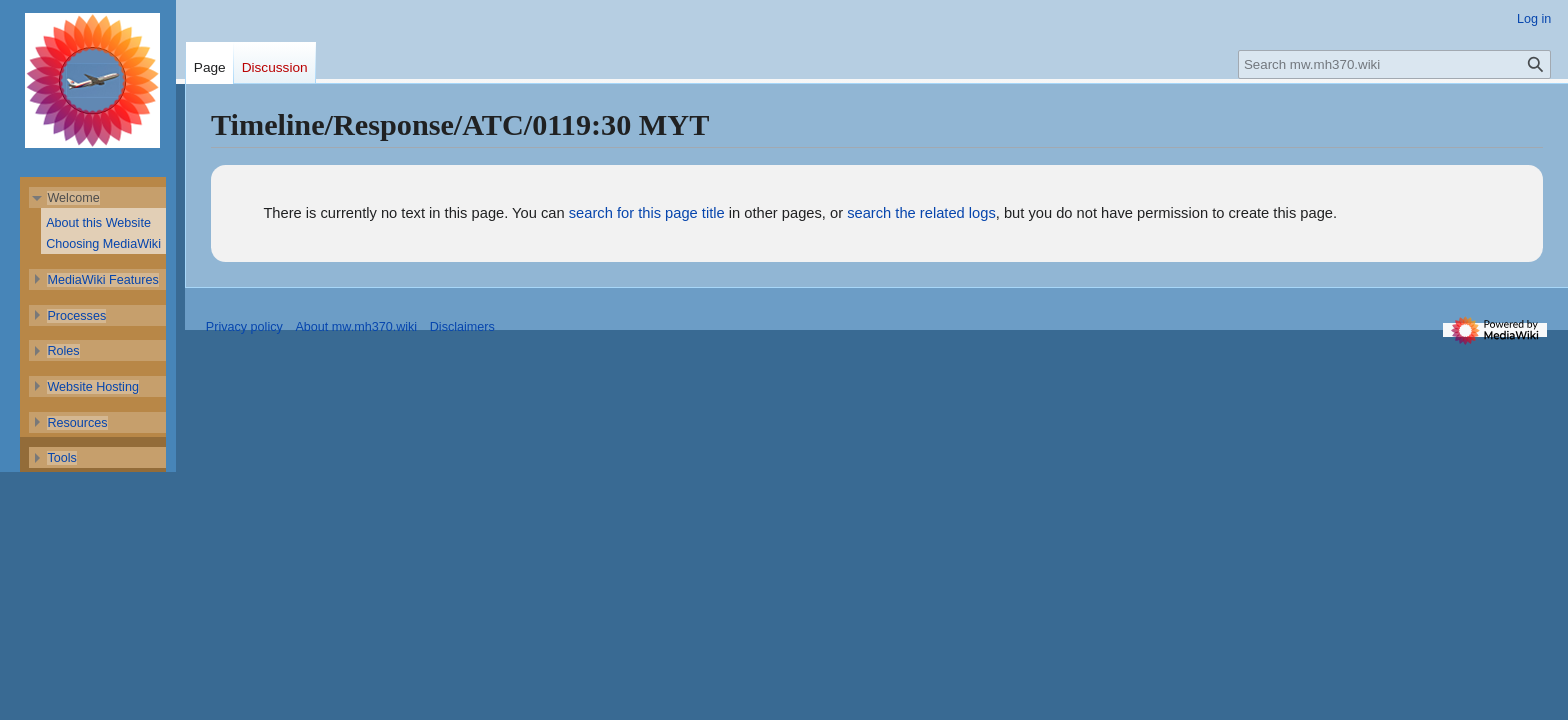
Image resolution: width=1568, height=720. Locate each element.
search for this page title (647, 213)
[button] (73, 198)
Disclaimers (462, 327)
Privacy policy (244, 327)
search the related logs (921, 213)
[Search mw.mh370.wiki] (1395, 64)
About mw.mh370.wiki (356, 327)
